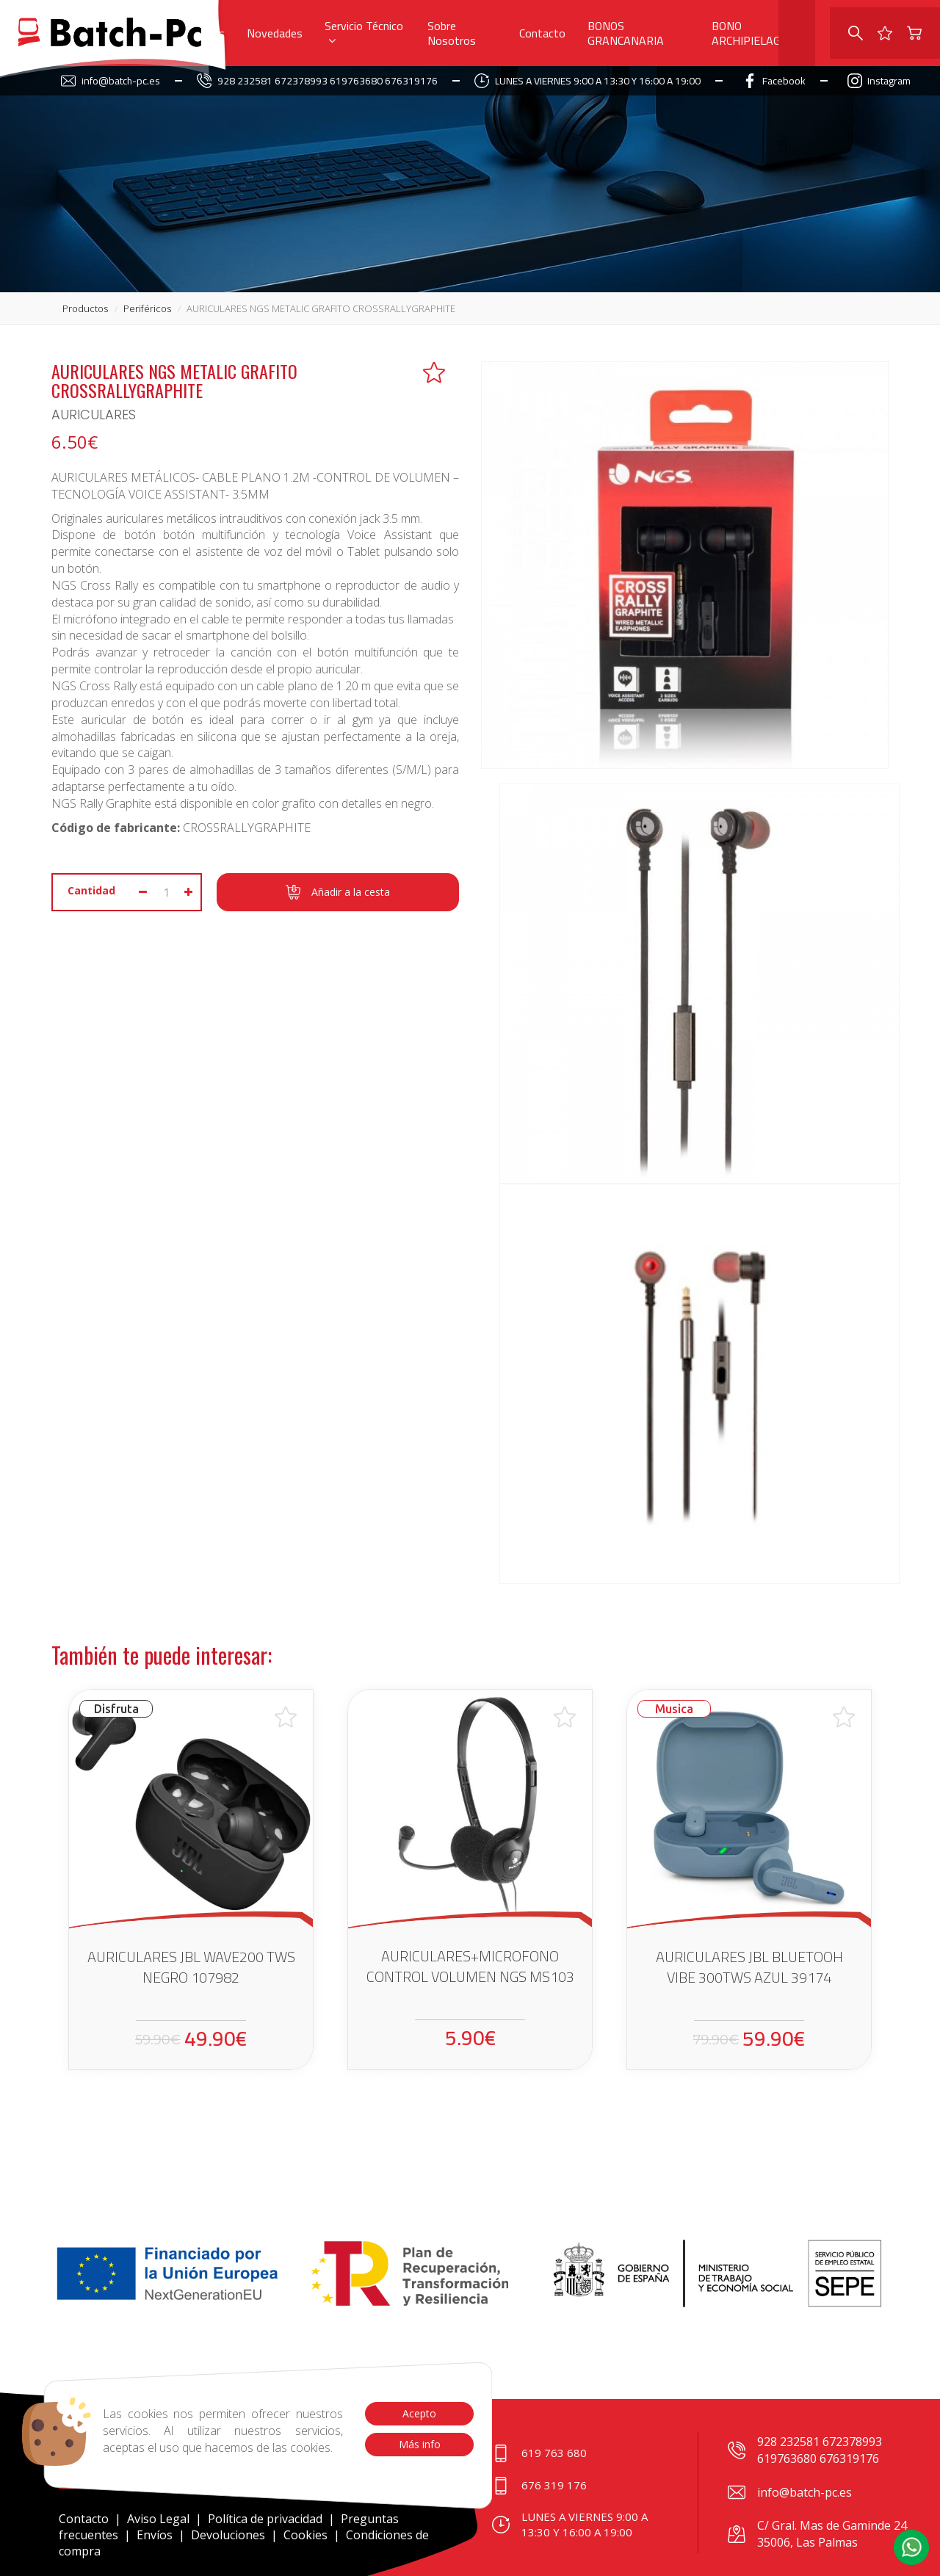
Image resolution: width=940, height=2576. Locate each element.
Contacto (542, 33)
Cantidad (91, 890)
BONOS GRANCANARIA (626, 33)
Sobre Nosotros (451, 33)
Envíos (155, 2535)
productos (85, 308)
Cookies (305, 2535)
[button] (911, 2547)
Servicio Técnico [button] (364, 30)
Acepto (419, 2413)
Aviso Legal (158, 2519)
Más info (419, 2444)
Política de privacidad (266, 2519)
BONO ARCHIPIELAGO (750, 33)
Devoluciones (228, 2535)
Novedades (275, 33)
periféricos (147, 308)
